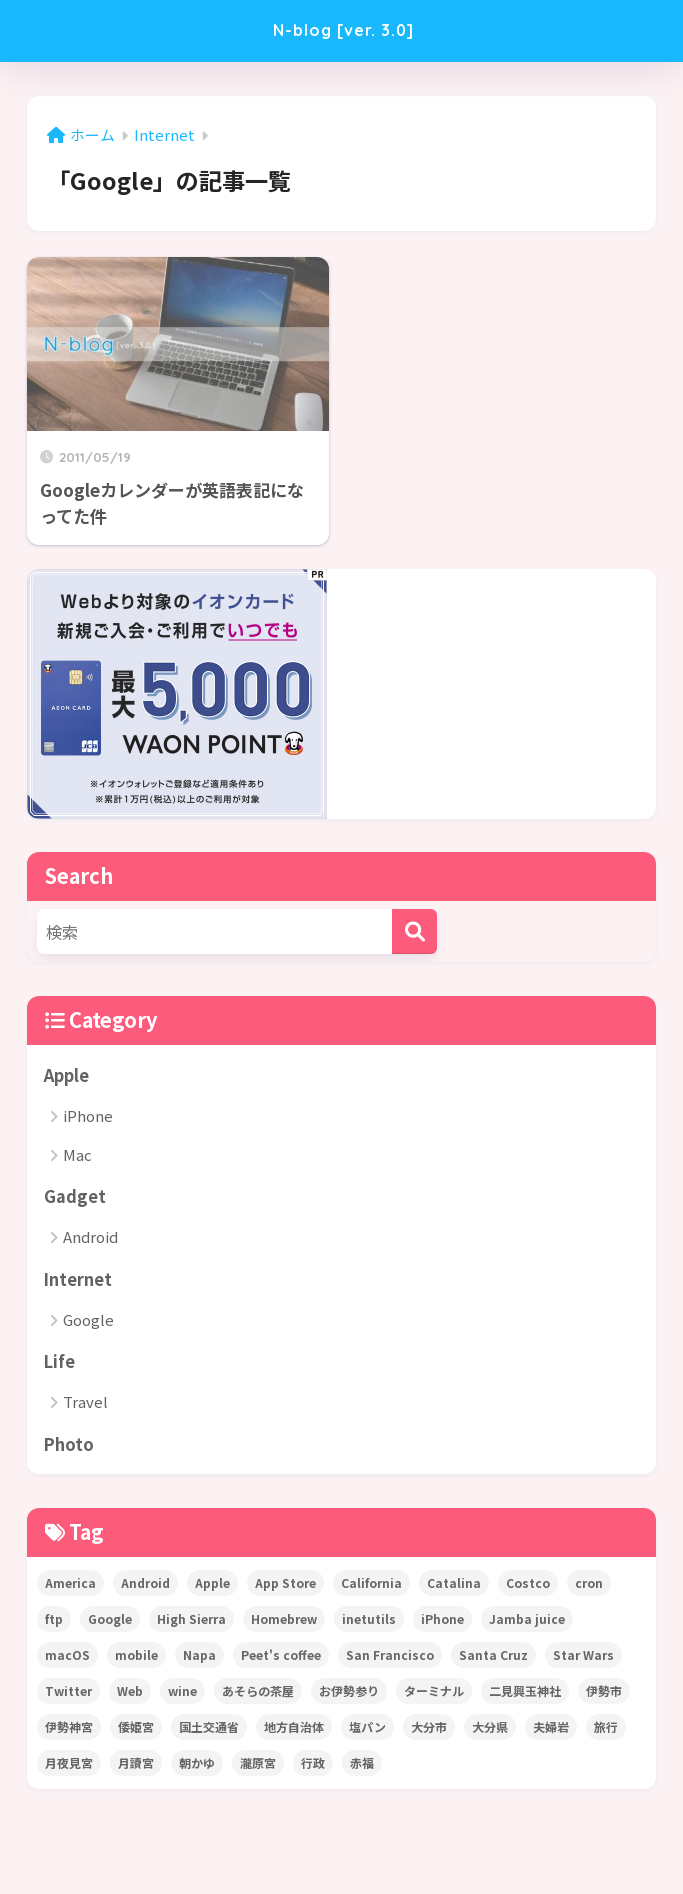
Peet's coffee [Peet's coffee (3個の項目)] (281, 1657)
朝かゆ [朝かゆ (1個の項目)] (197, 1765)
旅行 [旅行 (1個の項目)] (606, 1729)
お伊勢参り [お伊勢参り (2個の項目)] (349, 1693)
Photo (69, 1446)
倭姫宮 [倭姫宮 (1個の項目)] (136, 1729)
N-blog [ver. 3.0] (344, 30)
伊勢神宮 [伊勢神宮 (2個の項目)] (69, 1729)
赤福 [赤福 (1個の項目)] (362, 1765)
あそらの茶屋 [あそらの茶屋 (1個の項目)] (258, 1693)
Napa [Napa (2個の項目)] (199, 1657)
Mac (77, 1155)
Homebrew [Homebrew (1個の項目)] (284, 1621)
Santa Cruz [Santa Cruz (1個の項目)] (493, 1657)
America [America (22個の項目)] (70, 1586)
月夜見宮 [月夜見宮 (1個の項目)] (69, 1765)
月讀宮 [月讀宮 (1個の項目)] (136, 1765)
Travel (85, 1404)
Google (88, 1321)
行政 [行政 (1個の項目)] (313, 1765)
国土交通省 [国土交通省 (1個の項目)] (209, 1729)
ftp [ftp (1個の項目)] (54, 1621)
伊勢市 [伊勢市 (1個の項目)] (604, 1693)
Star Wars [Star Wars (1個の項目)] (583, 1657)
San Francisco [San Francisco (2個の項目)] (390, 1657)
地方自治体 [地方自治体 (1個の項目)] (294, 1729)
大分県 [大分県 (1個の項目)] (490, 1729)
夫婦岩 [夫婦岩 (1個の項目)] (551, 1729)
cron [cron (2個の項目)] (589, 1586)
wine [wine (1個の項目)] (182, 1693)
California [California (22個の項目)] (371, 1586)
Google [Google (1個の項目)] (110, 1621)
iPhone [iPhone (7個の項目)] (442, 1621)
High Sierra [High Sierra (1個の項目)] (191, 1621)
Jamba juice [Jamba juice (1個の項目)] (527, 1621)
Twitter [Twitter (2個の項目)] (68, 1693)
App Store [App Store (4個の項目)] (285, 1586)
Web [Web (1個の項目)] (130, 1693)
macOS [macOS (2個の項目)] (67, 1657)
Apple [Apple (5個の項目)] (212, 1586)
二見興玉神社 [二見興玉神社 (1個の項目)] (525, 1693)
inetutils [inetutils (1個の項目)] (369, 1621)
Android (90, 1238)
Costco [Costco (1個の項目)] (528, 1586)
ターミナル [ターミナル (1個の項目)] (434, 1693)
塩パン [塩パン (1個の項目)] (367, 1729)
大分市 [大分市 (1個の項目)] (429, 1729)
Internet (78, 1280)
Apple (66, 1075)
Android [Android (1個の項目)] (145, 1586)
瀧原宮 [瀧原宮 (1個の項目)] (258, 1765)
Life (60, 1363)
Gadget (75, 1197)
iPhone (88, 1116)
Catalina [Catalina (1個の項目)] (454, 1586)
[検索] (414, 931)
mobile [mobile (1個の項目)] (136, 1657)
